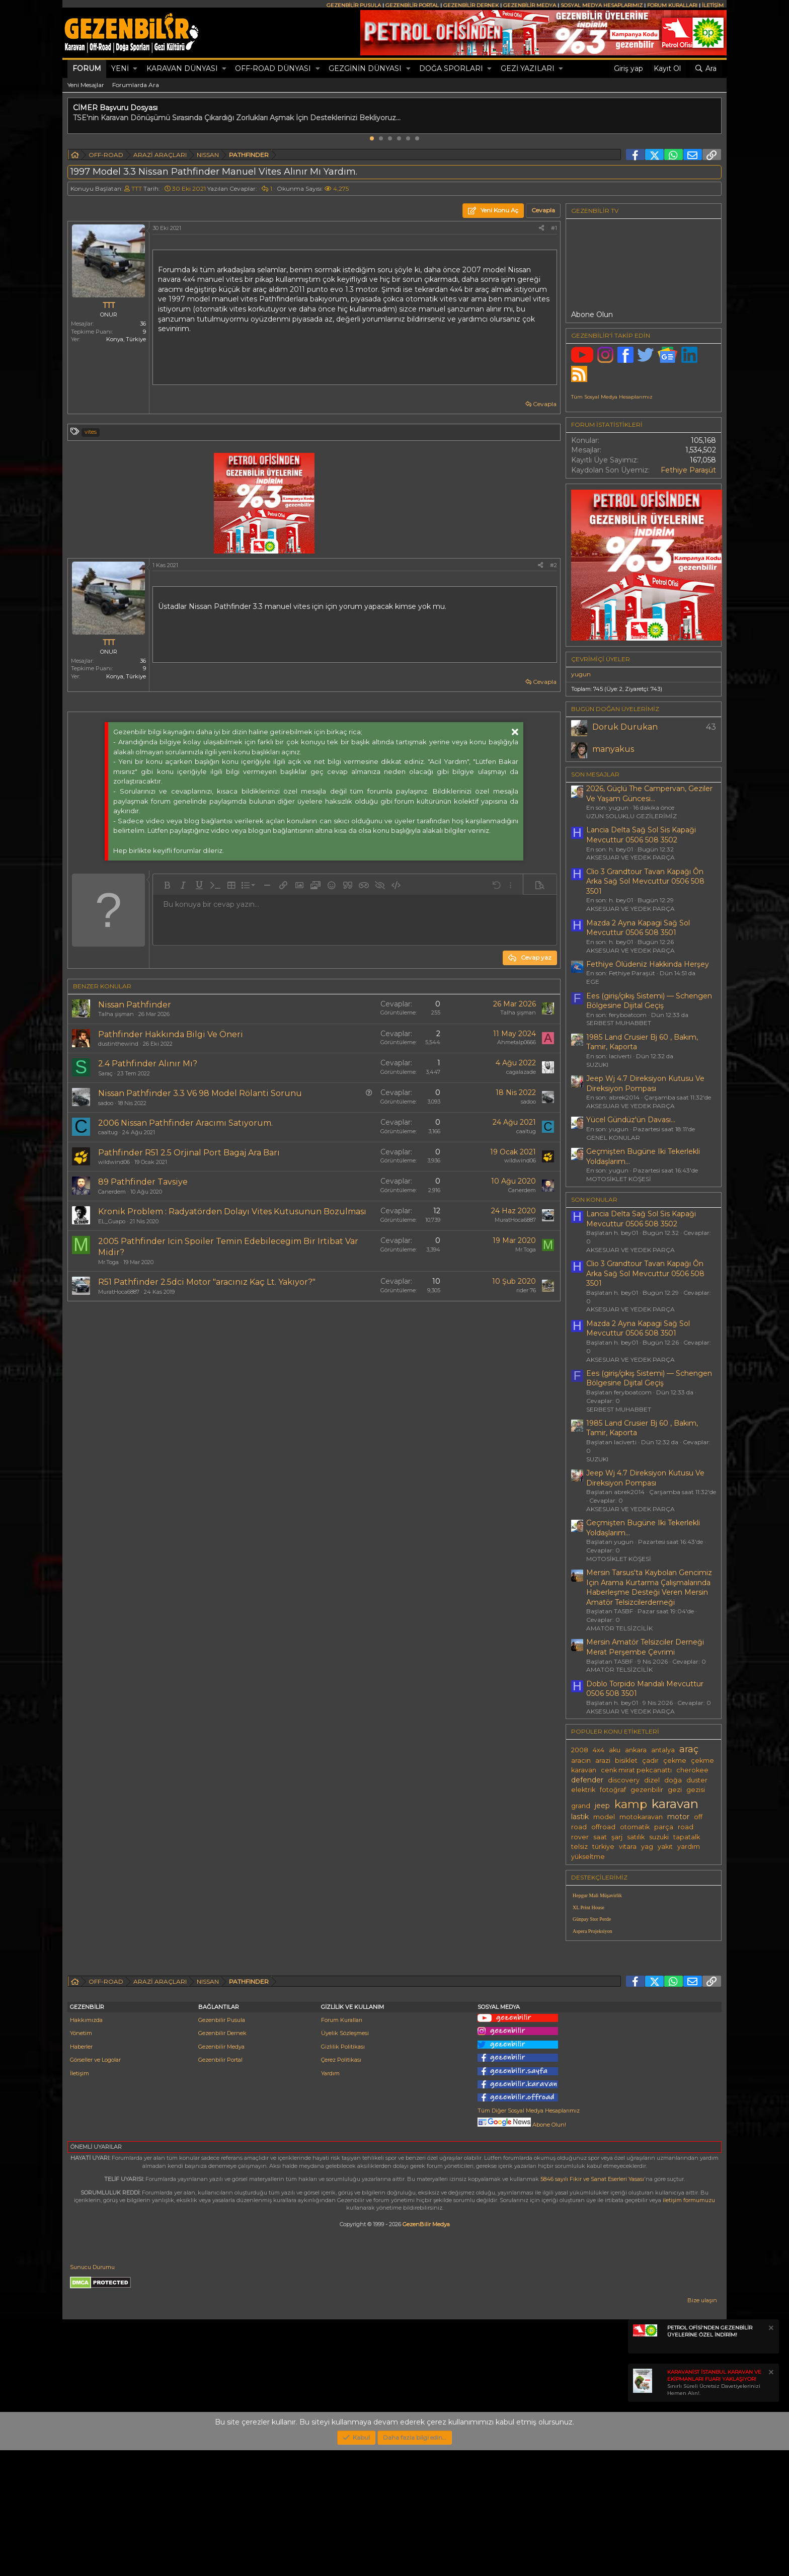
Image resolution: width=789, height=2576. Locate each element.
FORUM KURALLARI (672, 5)
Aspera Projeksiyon (592, 1931)
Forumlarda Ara (135, 85)
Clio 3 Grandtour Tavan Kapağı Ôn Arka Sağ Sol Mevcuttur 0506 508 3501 (645, 881)
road (685, 1827)
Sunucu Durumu (92, 2392)
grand (580, 1806)
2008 (579, 1750)
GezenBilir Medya (426, 2350)
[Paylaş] (541, 228)
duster (696, 1780)
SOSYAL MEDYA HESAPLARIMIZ (602, 5)
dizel (652, 1780)
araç (688, 1749)
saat (600, 1837)
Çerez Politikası (341, 2185)
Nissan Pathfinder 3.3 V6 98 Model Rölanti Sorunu (200, 1093)
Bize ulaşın (702, 2426)
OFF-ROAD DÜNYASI (273, 68)
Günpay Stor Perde (592, 1919)
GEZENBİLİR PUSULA (354, 5)
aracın (581, 1760)
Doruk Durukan (625, 727)
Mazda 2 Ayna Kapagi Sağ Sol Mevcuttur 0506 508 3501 (638, 928)
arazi (602, 1760)
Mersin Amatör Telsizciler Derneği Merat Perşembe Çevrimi (645, 1647)
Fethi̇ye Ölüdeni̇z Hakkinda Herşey (647, 964)
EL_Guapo (111, 1221)
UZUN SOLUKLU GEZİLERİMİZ (631, 816)
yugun (581, 674)
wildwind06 (114, 1161)
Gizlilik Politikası (343, 2172)
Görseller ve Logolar (95, 2185)
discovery (624, 1780)
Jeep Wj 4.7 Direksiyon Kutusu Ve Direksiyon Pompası (645, 1083)
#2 (553, 565)
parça (663, 1827)
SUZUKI (597, 1064)
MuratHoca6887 (515, 1219)
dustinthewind (118, 1043)
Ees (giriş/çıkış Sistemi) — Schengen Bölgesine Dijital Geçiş (649, 1000)
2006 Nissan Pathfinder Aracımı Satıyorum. (185, 1123)
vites (91, 431)
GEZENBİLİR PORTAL (412, 5)
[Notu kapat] (770, 2455)
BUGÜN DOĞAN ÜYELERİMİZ (615, 709)
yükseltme (588, 1856)
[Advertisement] (644, 2018)
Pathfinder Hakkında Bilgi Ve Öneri (170, 1034)
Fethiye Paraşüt (688, 470)
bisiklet (626, 1760)
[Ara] (705, 69)
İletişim (79, 2199)
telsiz (579, 1846)
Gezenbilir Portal (220, 2185)
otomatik (635, 1827)
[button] (135, 69)
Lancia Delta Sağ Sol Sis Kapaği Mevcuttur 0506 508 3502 (641, 834)
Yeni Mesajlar (85, 85)
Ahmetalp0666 (516, 1042)
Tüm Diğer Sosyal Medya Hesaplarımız (529, 2236)
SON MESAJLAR (595, 774)
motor (678, 1816)
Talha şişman (116, 1014)
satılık (636, 1837)
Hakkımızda (86, 2145)
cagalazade (521, 1071)
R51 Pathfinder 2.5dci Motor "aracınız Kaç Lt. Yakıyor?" (206, 1282)
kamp (630, 1804)
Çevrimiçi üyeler (600, 659)
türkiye (603, 1846)
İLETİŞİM (713, 5)
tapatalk (686, 1837)
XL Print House (588, 1907)
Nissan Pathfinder (134, 1004)
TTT (136, 188)
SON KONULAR (594, 1199)
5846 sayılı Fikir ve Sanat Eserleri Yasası (592, 2304)
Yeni (120, 68)
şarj (616, 1837)
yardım (688, 1846)
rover (580, 1837)
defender (587, 1779)
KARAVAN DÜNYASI (182, 68)
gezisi (695, 1789)
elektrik (583, 1789)
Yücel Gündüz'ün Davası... (630, 1119)
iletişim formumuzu (689, 2325)
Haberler (81, 2172)
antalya (663, 1750)
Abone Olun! (522, 2250)
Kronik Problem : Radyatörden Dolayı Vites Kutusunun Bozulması (232, 1211)
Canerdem (112, 1191)
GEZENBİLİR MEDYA (529, 5)
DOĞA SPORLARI (451, 68)
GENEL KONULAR (613, 1137)
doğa (673, 1780)
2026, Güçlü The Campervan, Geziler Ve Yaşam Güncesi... (649, 793)
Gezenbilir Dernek (222, 2158)
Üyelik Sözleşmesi (345, 2158)
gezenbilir (646, 1789)
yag (647, 1846)
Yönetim (81, 2158)
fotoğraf (613, 1789)
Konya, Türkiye (126, 339)
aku (614, 1750)
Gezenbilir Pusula (221, 2145)
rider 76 (526, 1290)
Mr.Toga (108, 1262)
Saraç (105, 1073)
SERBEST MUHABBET (618, 1023)
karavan (675, 1803)
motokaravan (641, 1817)
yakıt (665, 1846)
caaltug (108, 1132)
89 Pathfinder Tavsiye (143, 1182)
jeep (602, 1805)
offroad (603, 1827)
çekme (674, 1760)
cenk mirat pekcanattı (636, 1770)
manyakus (613, 749)
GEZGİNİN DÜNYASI (365, 68)
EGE (592, 981)
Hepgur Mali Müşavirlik (597, 1895)
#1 (554, 227)
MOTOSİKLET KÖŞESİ (618, 1179)
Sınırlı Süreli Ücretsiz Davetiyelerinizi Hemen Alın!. (714, 2508)
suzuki (659, 1837)
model (604, 1817)
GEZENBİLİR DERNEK (471, 5)
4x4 (598, 1750)
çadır (650, 1760)
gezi (675, 1789)
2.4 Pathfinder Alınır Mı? (147, 1063)
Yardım (330, 2199)
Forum (86, 68)
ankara (636, 1750)
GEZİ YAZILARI (528, 68)
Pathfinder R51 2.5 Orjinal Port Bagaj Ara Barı (189, 1152)
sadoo (105, 1103)
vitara (628, 1846)
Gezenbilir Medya (221, 2172)
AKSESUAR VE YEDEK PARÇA (630, 857)
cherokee (692, 1770)
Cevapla (545, 404)
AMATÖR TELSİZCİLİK (619, 1628)
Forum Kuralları (341, 2145)
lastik (580, 1816)
